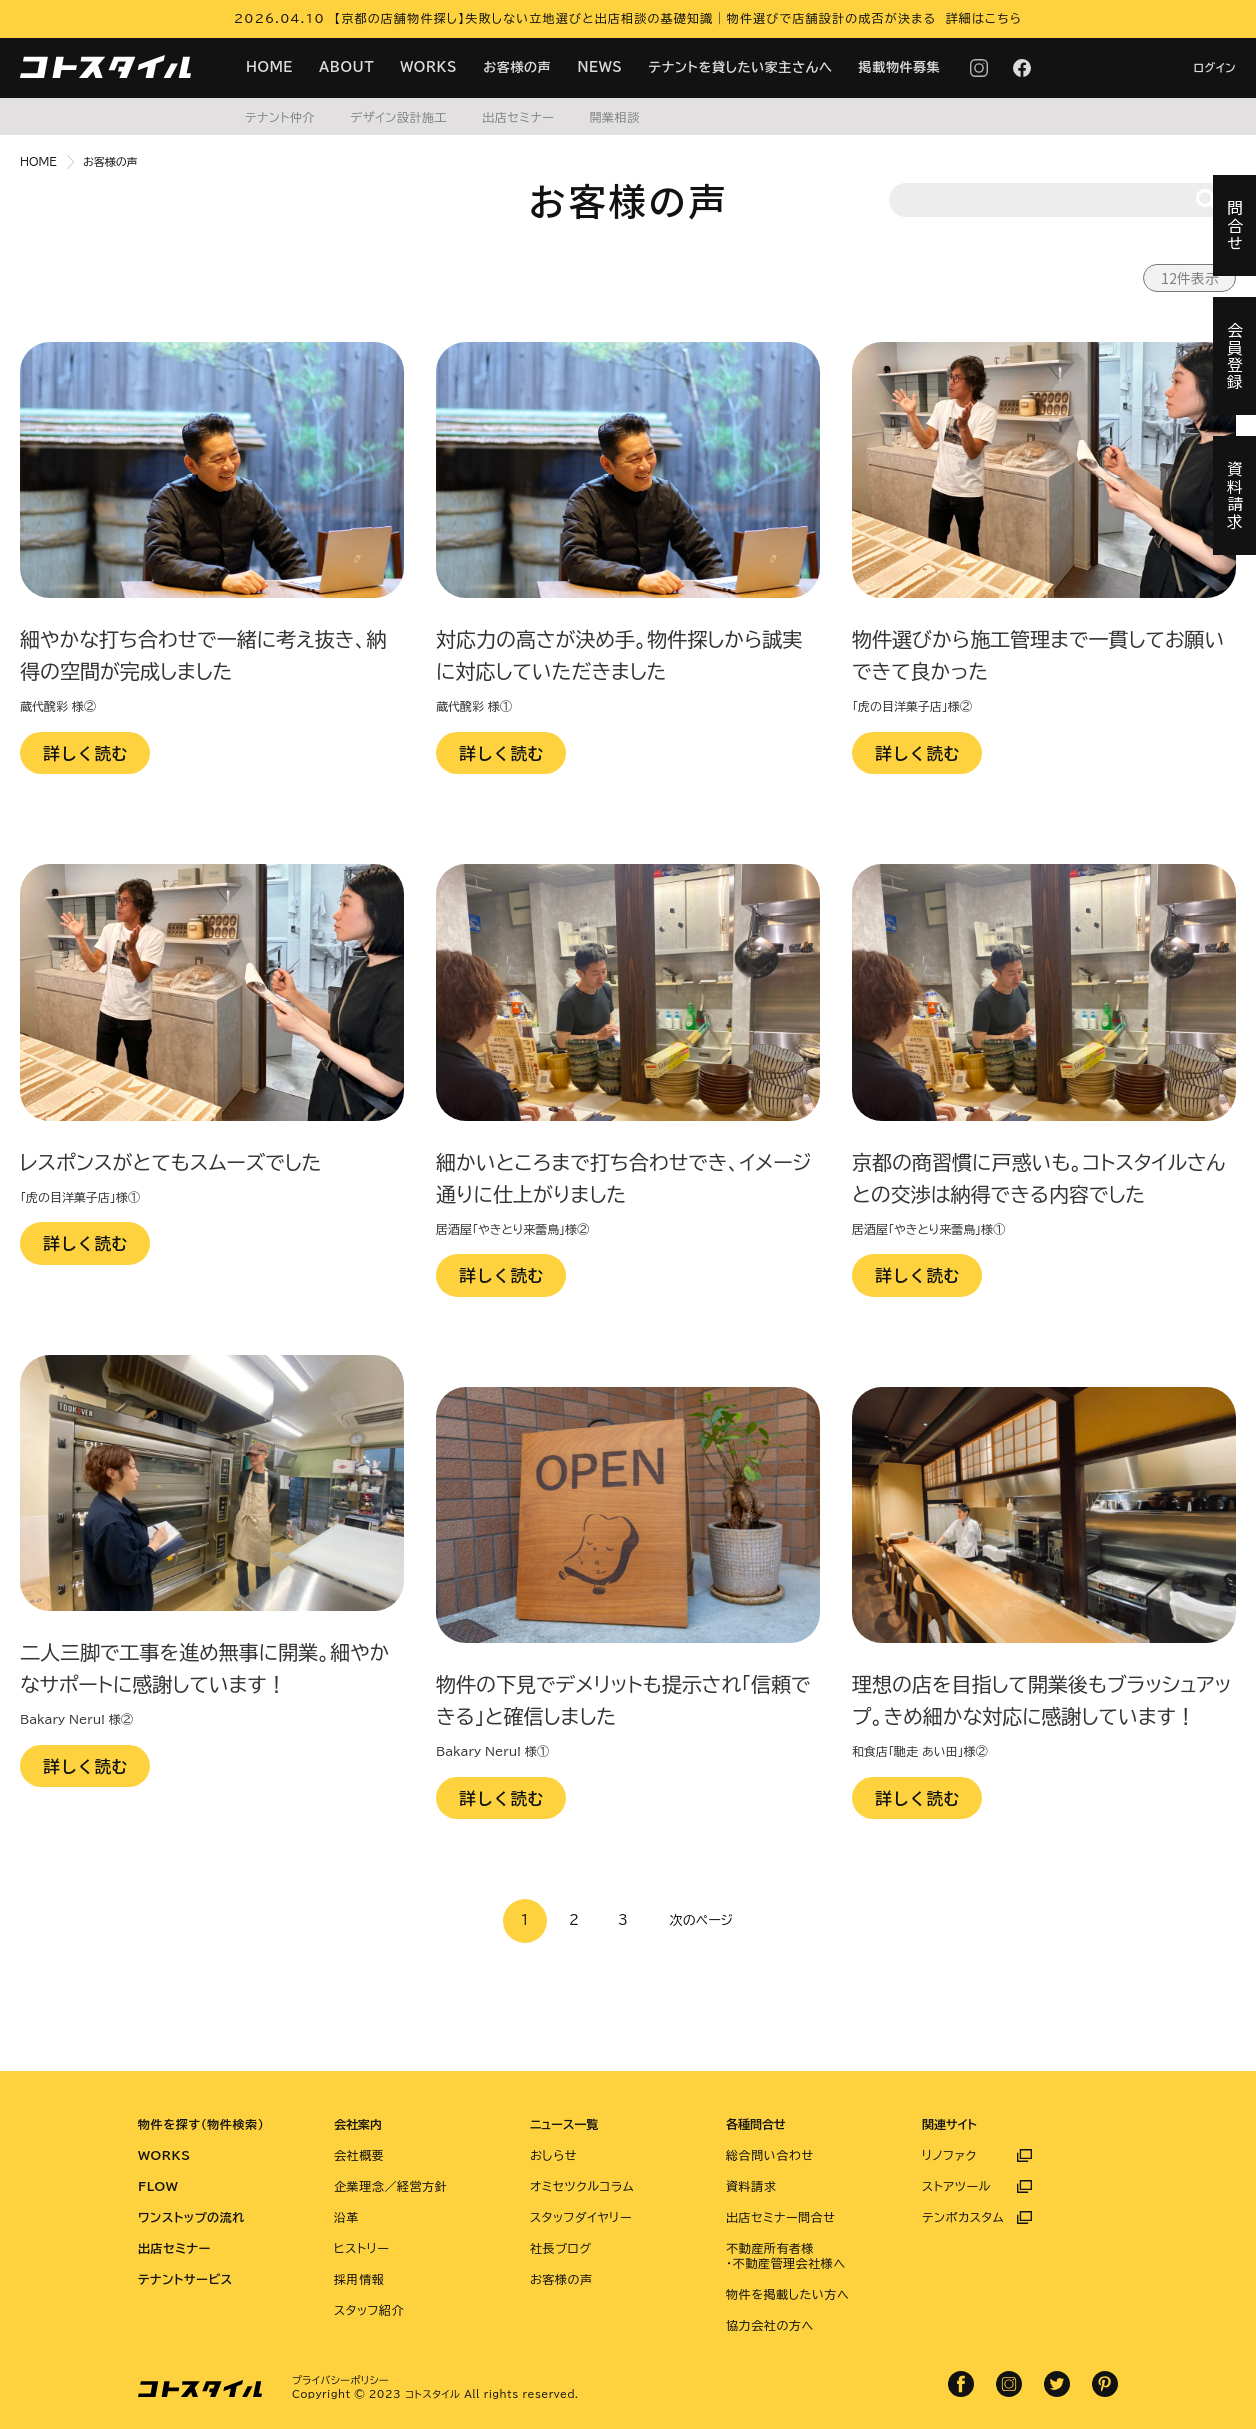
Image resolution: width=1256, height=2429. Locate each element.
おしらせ (553, 2155)
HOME (269, 67)
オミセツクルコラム (582, 2186)
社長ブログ (561, 2248)
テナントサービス (185, 2279)
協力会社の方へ (770, 2325)
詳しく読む (85, 752)
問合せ (1235, 225)
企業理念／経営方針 (390, 2186)
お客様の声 (517, 67)
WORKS (428, 67)
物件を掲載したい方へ (787, 2294)
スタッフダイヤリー (581, 2217)
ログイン (1214, 67)
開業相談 (614, 117)
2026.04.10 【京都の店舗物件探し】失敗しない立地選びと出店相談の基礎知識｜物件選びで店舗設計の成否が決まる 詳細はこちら (628, 18)
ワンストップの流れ (191, 2217)
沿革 (346, 2217)
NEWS (599, 67)
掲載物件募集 (900, 67)
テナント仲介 (280, 117)
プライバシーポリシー (340, 2380)
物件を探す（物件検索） (201, 2124)
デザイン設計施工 (398, 117)
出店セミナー (518, 117)
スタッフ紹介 (369, 2310)
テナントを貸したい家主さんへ (741, 67)
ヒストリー (361, 2248)
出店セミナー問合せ (781, 2217)
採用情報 (359, 2279)
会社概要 (359, 2155)
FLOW (158, 2186)
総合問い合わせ (770, 2155)
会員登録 (1235, 356)
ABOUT (346, 67)
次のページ (701, 1920)
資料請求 (751, 2186)
